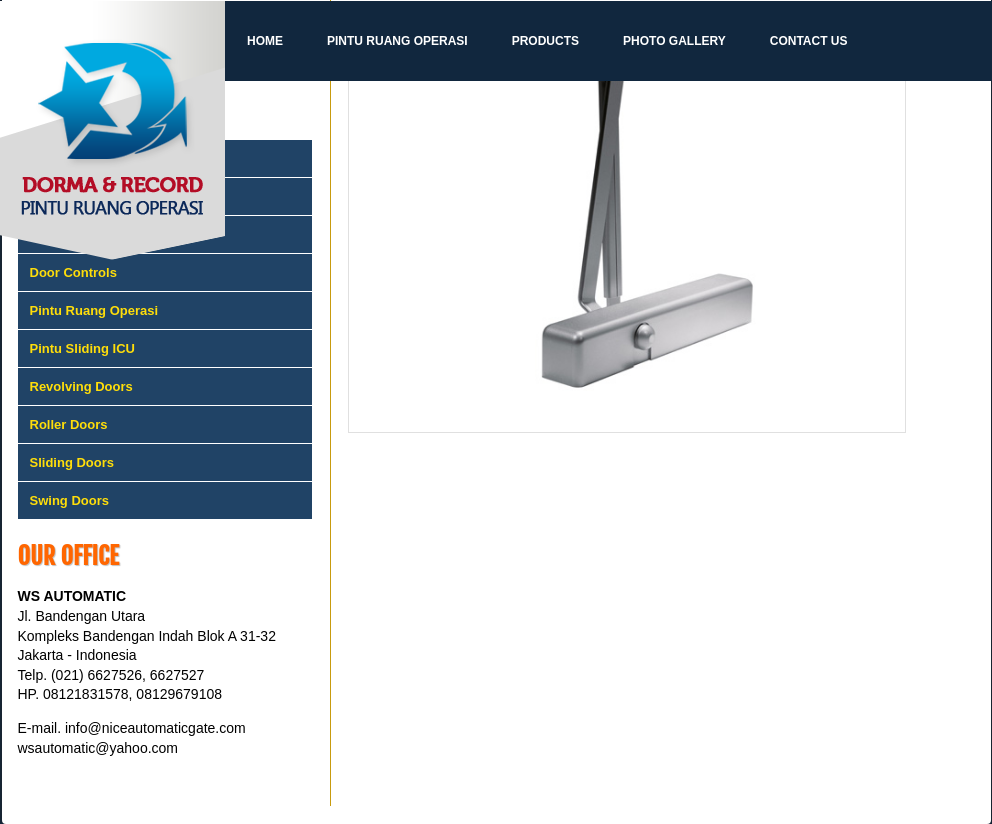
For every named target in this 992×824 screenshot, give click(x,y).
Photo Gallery (674, 41)
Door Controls (73, 272)
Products (545, 41)
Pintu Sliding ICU (82, 348)
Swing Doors (69, 500)
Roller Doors (69, 424)
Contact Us (809, 41)
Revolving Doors (81, 386)
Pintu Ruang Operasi (397, 41)
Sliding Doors (72, 462)
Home (265, 41)
